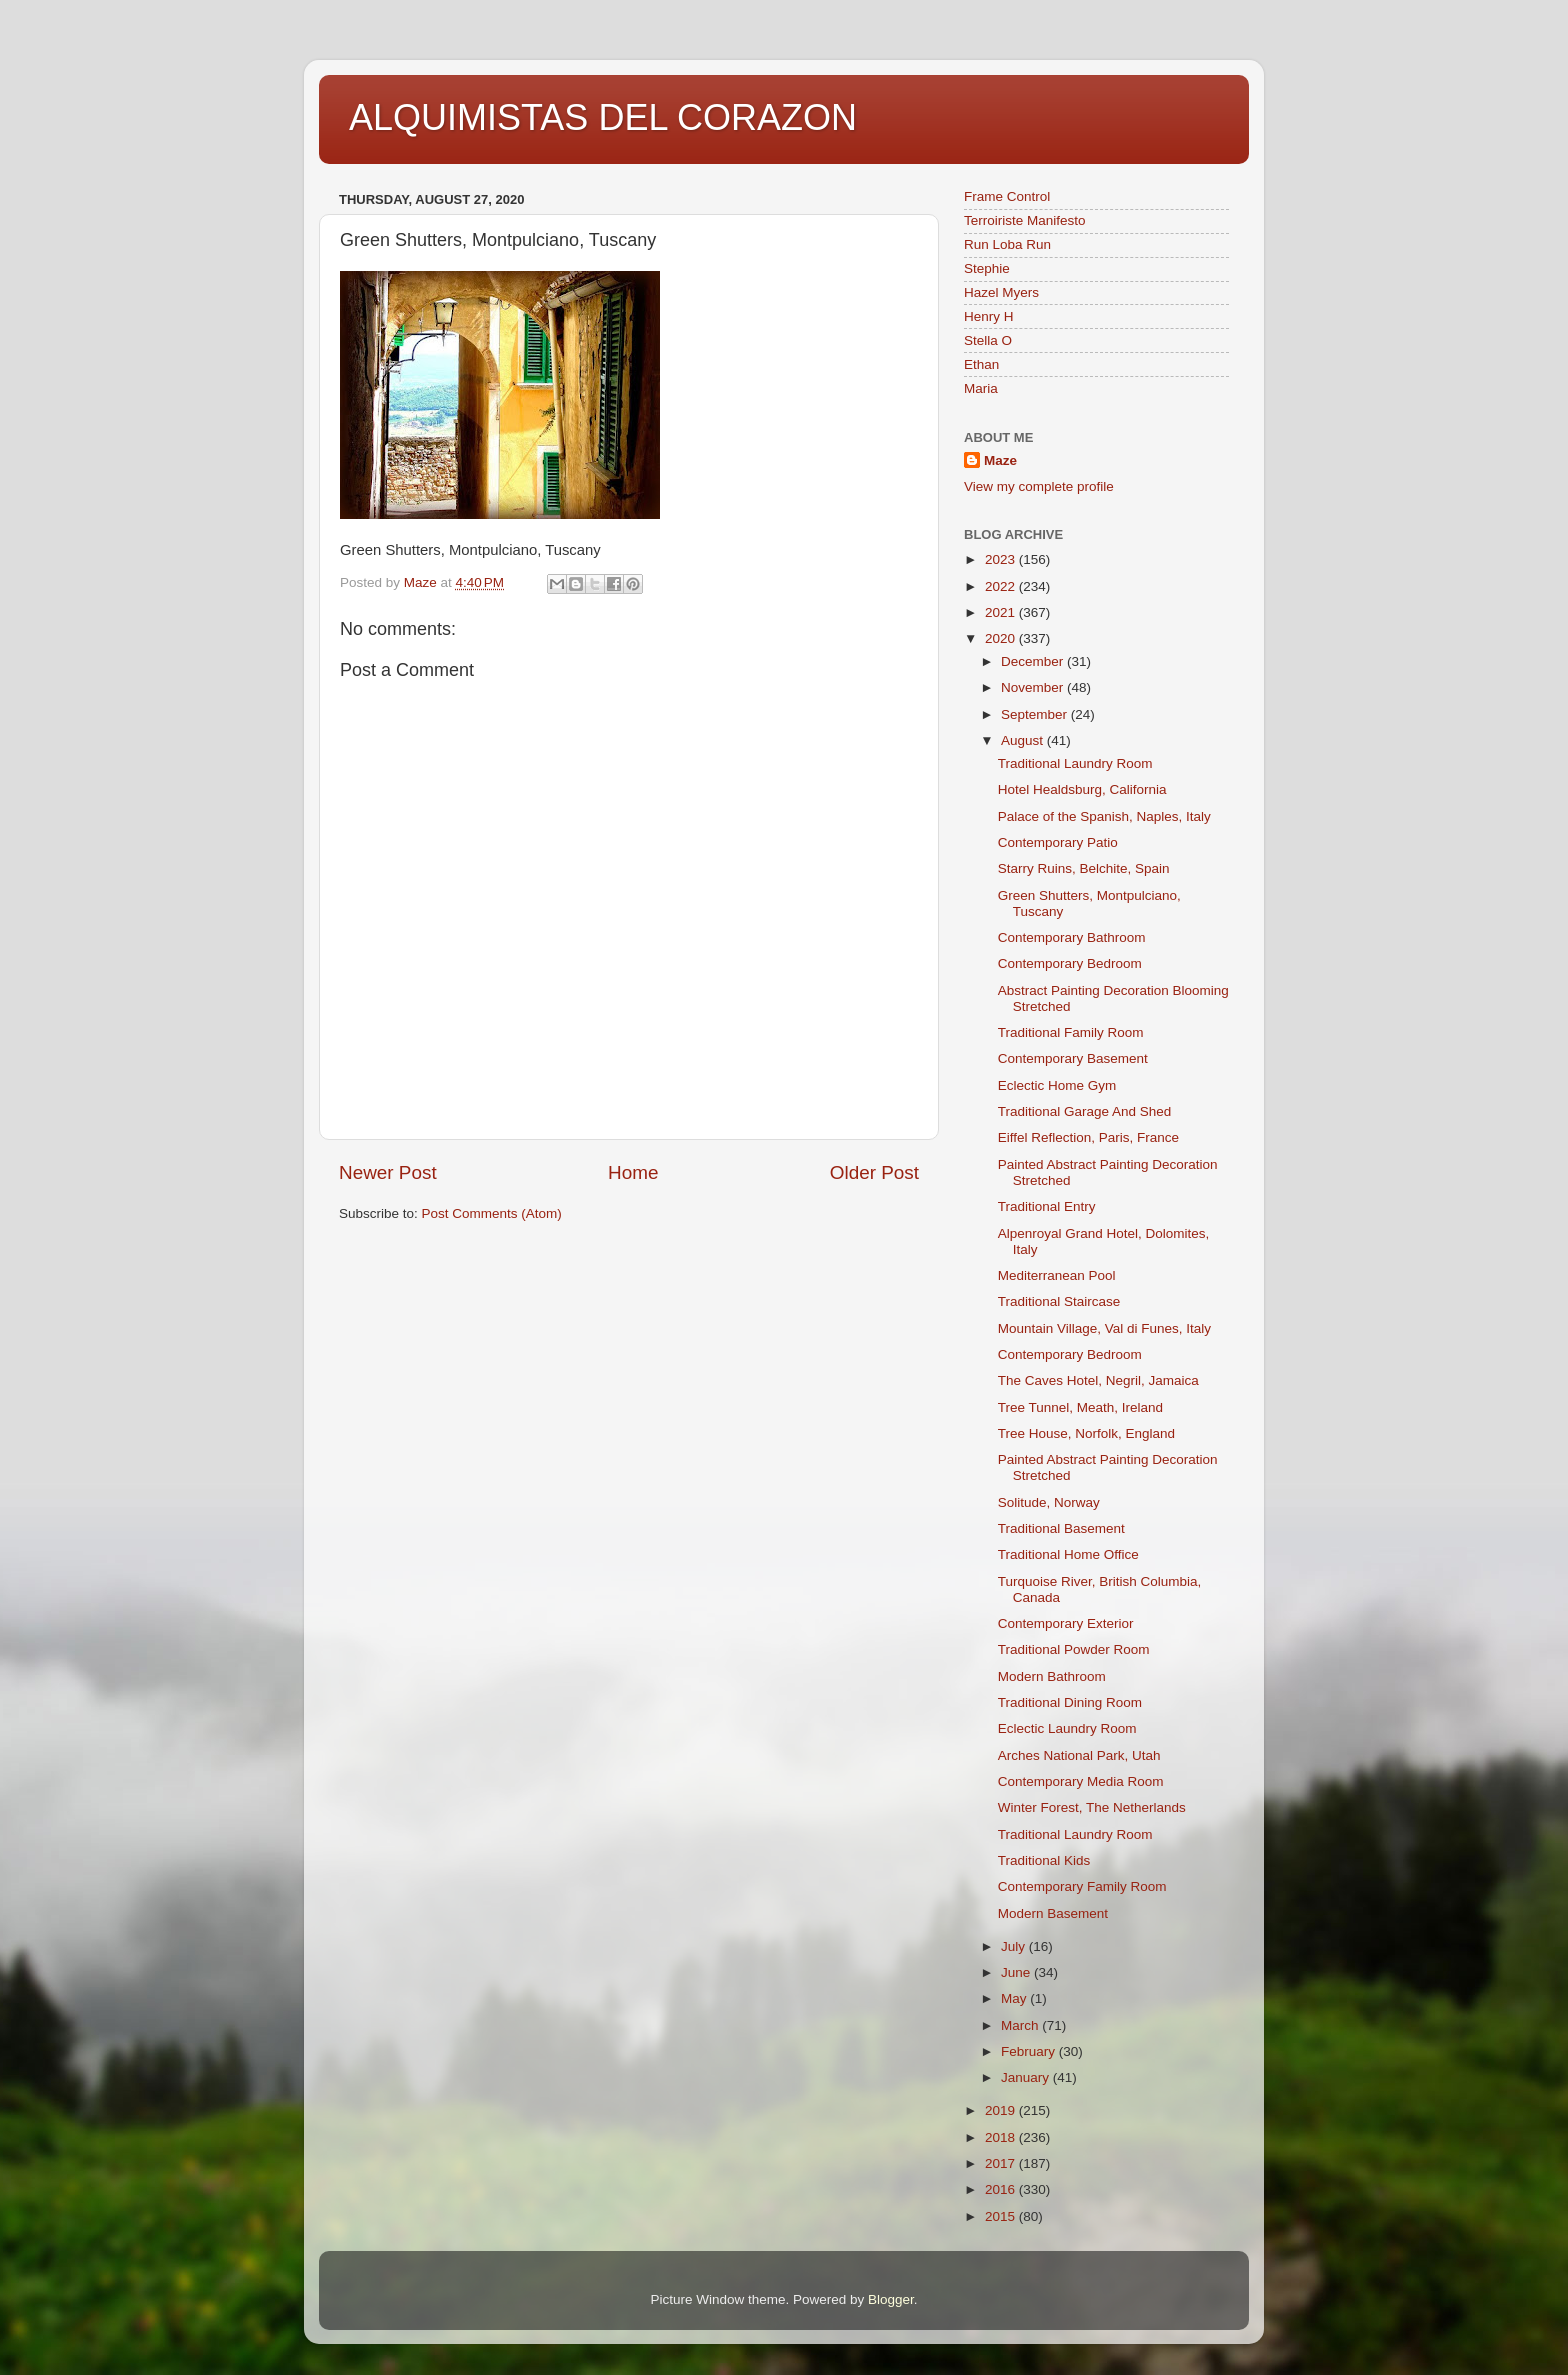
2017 (1002, 2163)
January (1027, 2077)
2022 (1002, 586)
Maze (1000, 460)
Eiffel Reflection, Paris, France (1088, 1137)
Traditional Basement (1061, 1528)
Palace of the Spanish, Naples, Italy (1104, 816)
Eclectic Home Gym (1057, 1085)
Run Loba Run (1007, 244)
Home (633, 1172)
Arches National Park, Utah (1079, 1755)
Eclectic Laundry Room (1067, 1728)
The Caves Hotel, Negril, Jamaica (1098, 1380)
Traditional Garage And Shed (1085, 1111)
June (1017, 1972)
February (1030, 2051)
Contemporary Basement (1073, 1058)
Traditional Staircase (1059, 1301)
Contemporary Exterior (1066, 1623)
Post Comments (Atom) (492, 1213)
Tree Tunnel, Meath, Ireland (1080, 1407)
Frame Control (1007, 196)
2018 (1002, 2137)
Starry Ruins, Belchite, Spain (1084, 868)
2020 (1002, 638)
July (1015, 1946)
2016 (1002, 2189)
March (1021, 2025)
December (1034, 661)
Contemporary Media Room (1081, 1781)
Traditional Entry (1047, 1206)
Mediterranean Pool (1057, 1275)
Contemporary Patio (1058, 842)
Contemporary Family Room (1082, 1886)
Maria (981, 388)
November (1034, 687)
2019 (1002, 2110)
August (1024, 740)
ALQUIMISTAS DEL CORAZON (603, 117)
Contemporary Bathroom (1072, 937)
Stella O (988, 340)
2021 (1002, 612)
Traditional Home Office (1068, 1554)
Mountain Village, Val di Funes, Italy (1104, 1328)
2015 (1002, 2216)
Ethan (981, 364)
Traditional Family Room (1071, 1032)
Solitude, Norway (1049, 1502)
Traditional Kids (1044, 1860)
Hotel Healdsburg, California (1082, 789)
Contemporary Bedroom (1070, 963)
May (1015, 1998)
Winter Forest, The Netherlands (1092, 1807)
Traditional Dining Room (1070, 1702)
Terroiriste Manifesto (1025, 220)
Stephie (987, 268)
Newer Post (388, 1172)
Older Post (874, 1172)
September (1036, 714)
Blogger (891, 2299)
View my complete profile (1039, 486)
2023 (1002, 559)
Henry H (989, 316)
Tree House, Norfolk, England (1086, 1433)
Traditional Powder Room (1074, 1649)
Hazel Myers (1001, 292)
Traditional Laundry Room (1075, 763)
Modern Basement (1053, 1913)
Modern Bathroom (1052, 1676)
